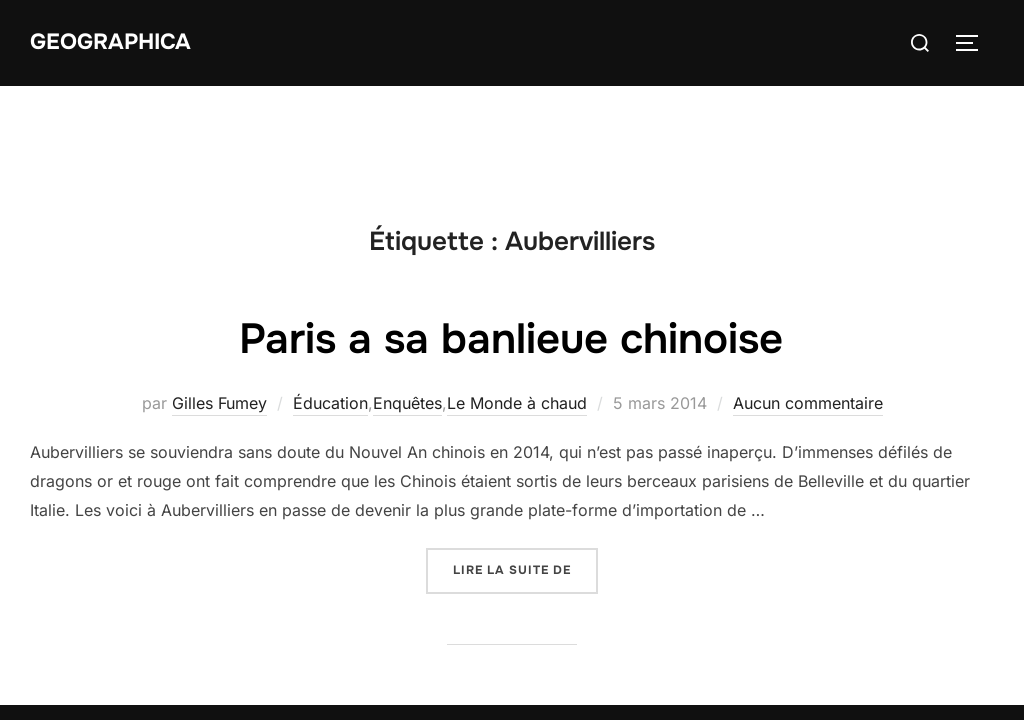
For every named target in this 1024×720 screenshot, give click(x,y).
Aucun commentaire (808, 317)
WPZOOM (960, 655)
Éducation (330, 317)
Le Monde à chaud (517, 317)
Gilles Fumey (219, 317)
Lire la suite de (525, 482)
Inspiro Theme (850, 655)
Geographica (110, 42)
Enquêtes (407, 317)
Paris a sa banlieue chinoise (511, 253)
